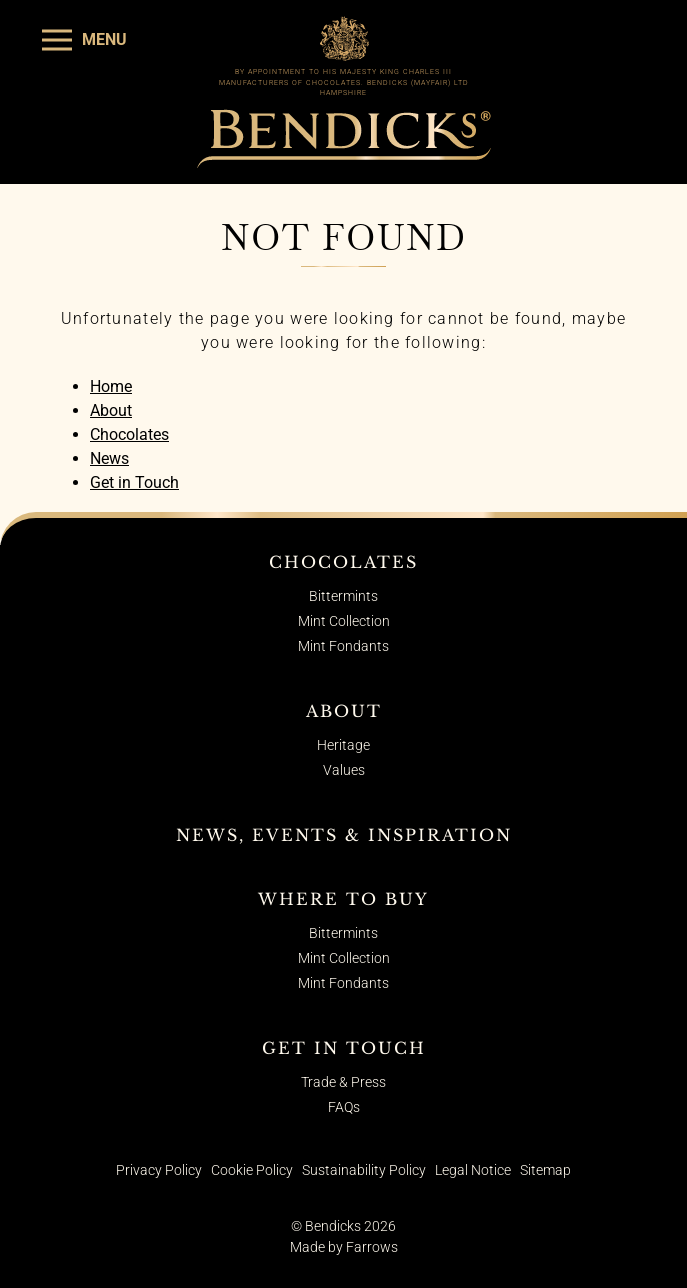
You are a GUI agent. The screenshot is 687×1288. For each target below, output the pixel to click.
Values (344, 770)
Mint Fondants (343, 646)
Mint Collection (344, 621)
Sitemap (545, 1170)
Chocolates (129, 434)
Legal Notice (473, 1170)
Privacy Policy (159, 1170)
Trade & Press (343, 1082)
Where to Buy (343, 899)
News (109, 458)
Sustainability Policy (364, 1170)
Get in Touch (134, 482)
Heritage (343, 745)
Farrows (372, 1247)
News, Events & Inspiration (344, 835)
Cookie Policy (252, 1170)
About (111, 410)
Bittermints (343, 596)
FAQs (344, 1107)
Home (111, 386)
